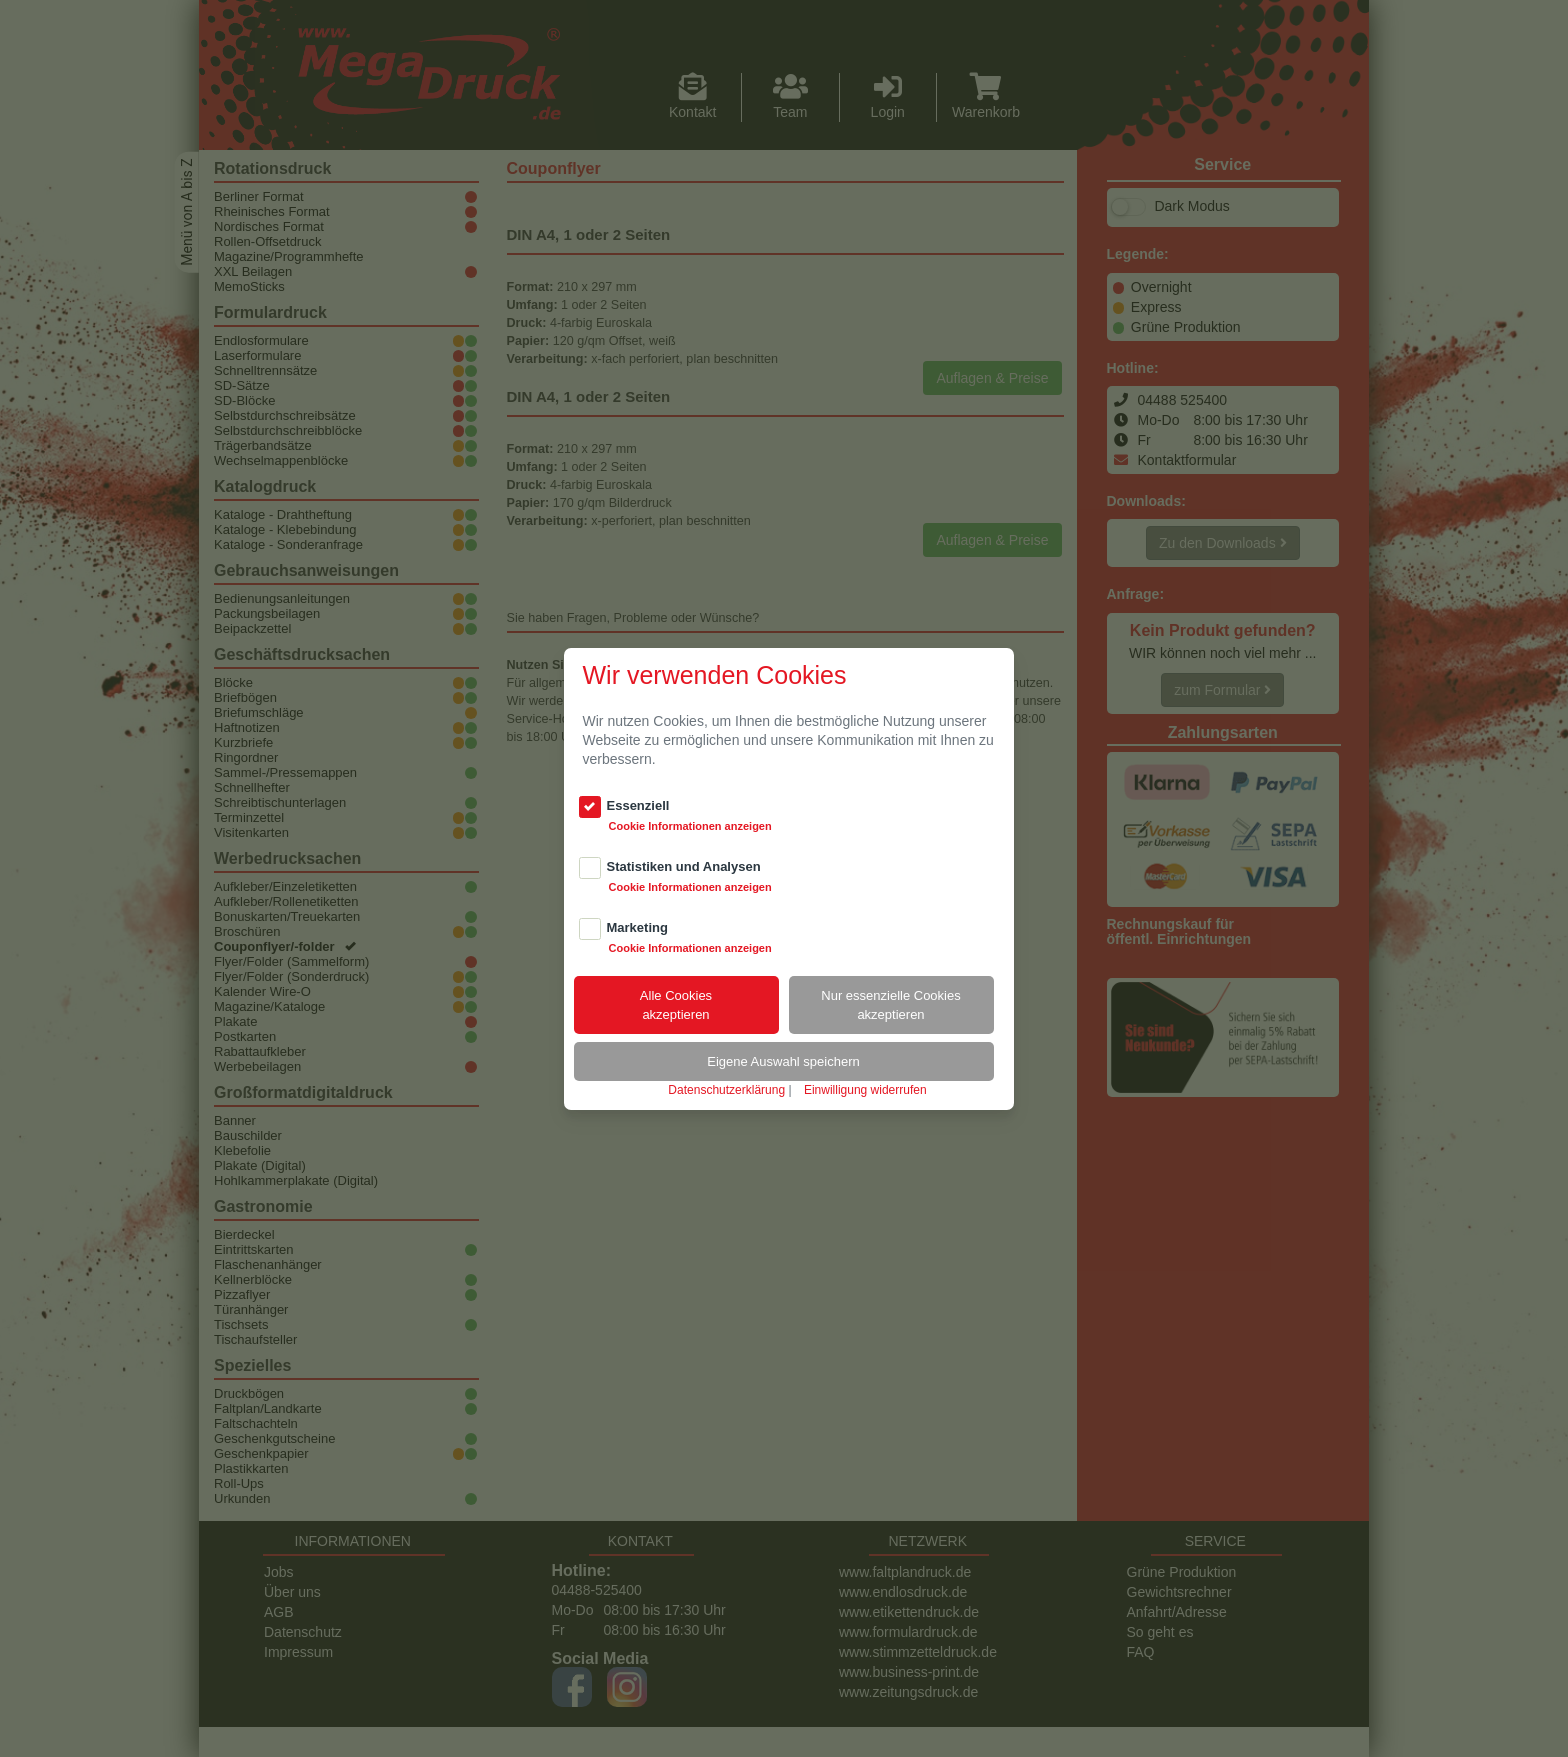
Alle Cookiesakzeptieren (676, 1005)
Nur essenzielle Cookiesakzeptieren (890, 1005)
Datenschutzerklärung (726, 1090)
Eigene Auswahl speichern (783, 1061)
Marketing (637, 927)
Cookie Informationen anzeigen (690, 826)
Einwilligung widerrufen (865, 1090)
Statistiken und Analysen (684, 866)
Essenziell (638, 805)
